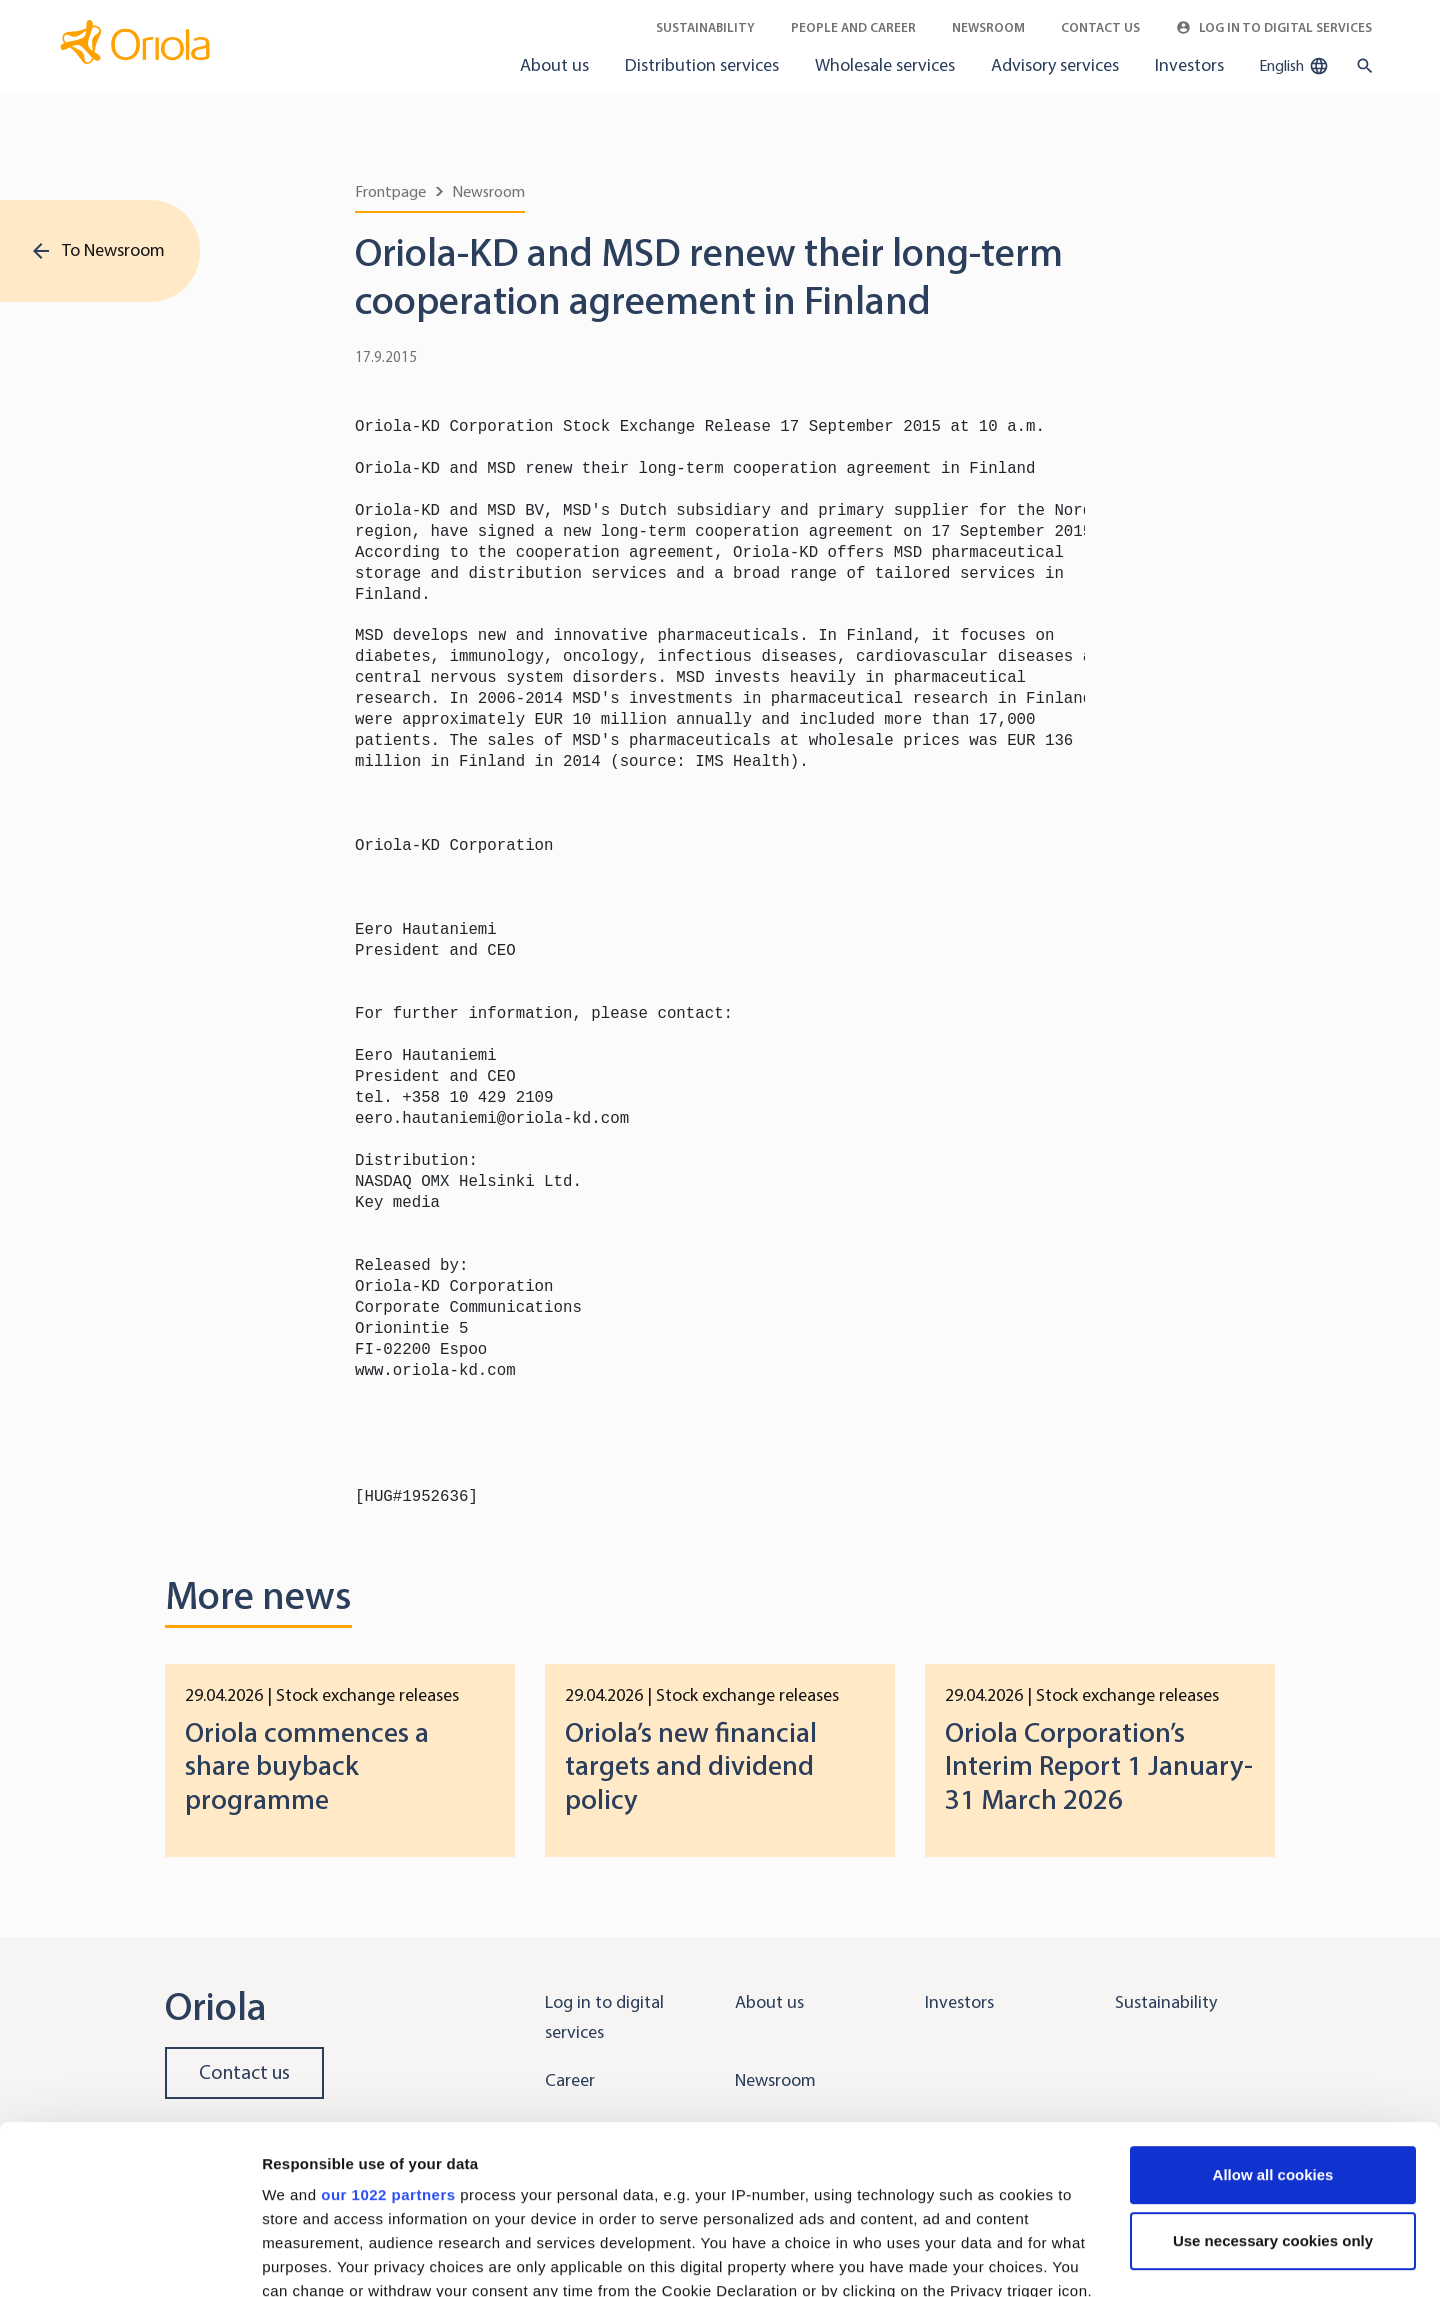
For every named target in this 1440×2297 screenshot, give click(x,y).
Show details (308, 2257)
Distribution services (702, 65)
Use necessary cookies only (1273, 2082)
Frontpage (390, 191)
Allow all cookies (1273, 2016)
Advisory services (1055, 65)
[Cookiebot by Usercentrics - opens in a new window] (129, 2258)
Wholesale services (885, 65)
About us (554, 65)
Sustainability (705, 27)
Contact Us (1100, 27)
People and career (853, 27)
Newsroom (988, 27)
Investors (1189, 65)
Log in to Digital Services (1274, 27)
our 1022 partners (388, 2036)
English (1294, 66)
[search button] (1360, 66)
